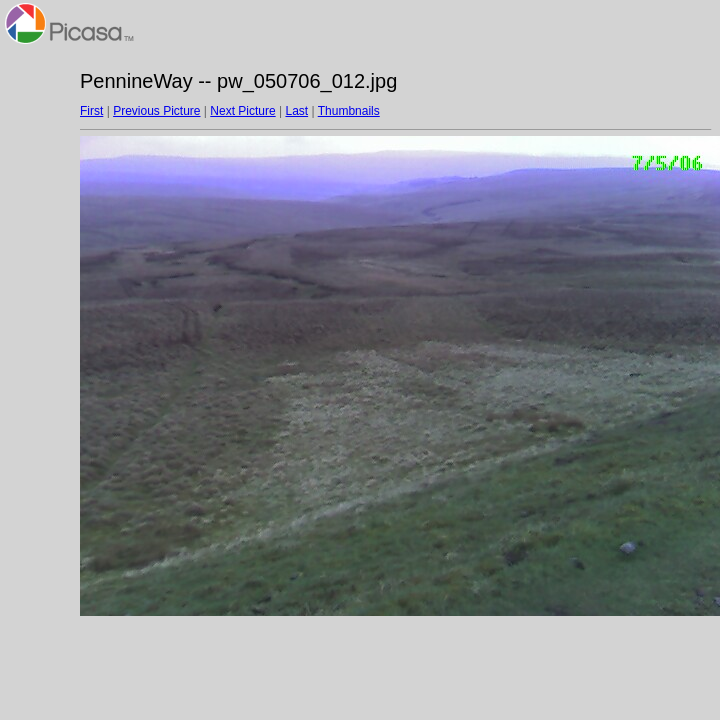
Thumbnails (349, 111)
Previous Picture (156, 111)
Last (296, 111)
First (91, 111)
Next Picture (242, 111)
